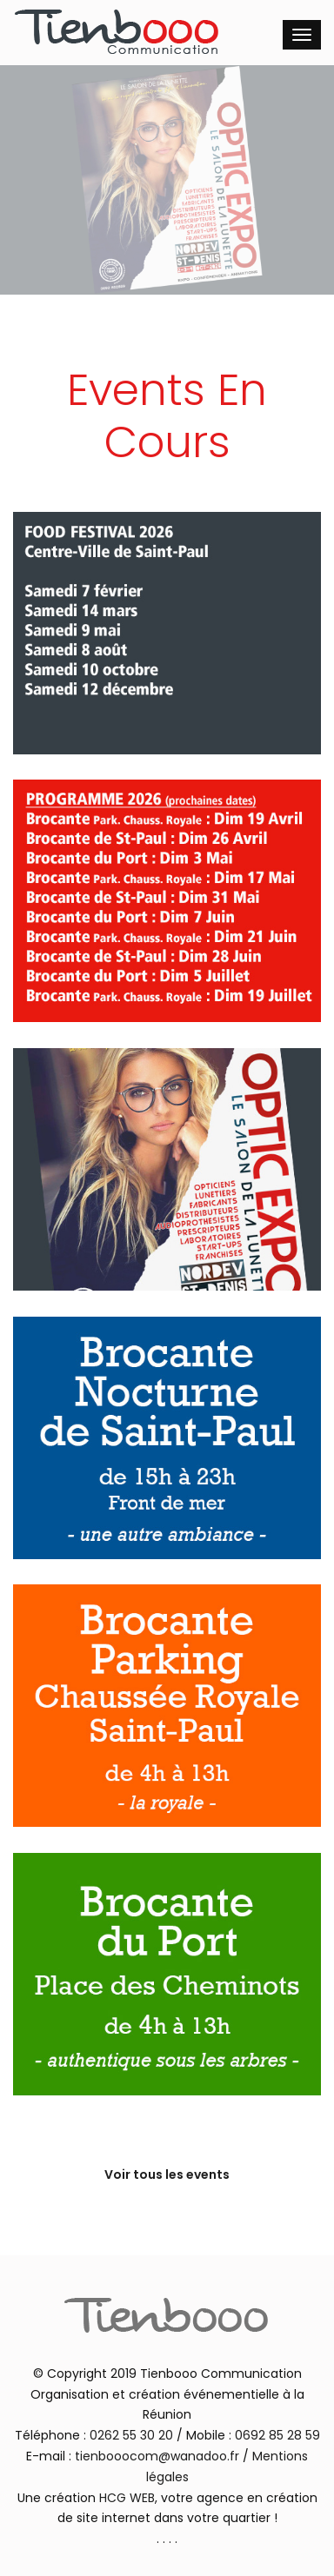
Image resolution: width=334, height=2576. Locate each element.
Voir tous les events (167, 2174)
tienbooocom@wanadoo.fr (157, 2456)
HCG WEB (127, 2497)
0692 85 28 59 (277, 2435)
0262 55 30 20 (131, 2435)
